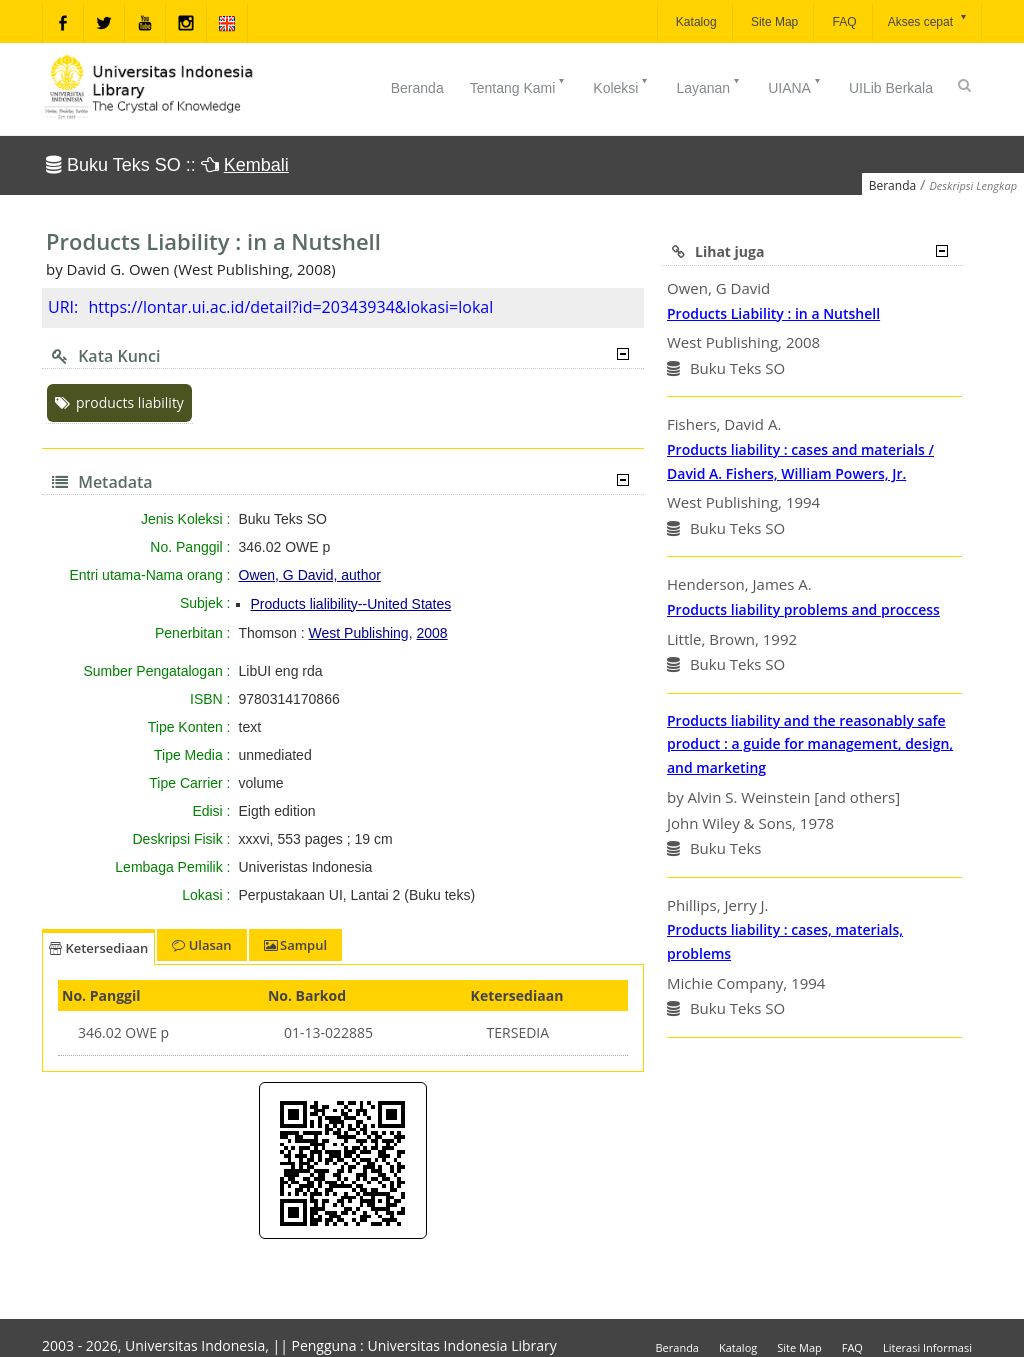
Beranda (417, 88)
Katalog (695, 22)
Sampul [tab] (295, 945)
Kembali (256, 165)
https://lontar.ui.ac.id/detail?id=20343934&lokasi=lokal (290, 307)
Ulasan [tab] (201, 945)
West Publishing (359, 633)
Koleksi (621, 86)
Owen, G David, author (310, 575)
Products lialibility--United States (351, 604)
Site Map (773, 22)
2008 (431, 633)
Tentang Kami (519, 86)
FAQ (842, 22)
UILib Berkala (891, 88)
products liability (119, 402)
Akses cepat (928, 20)
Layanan (709, 86)
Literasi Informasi (927, 1347)
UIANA (795, 86)
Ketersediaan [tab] (98, 948)
